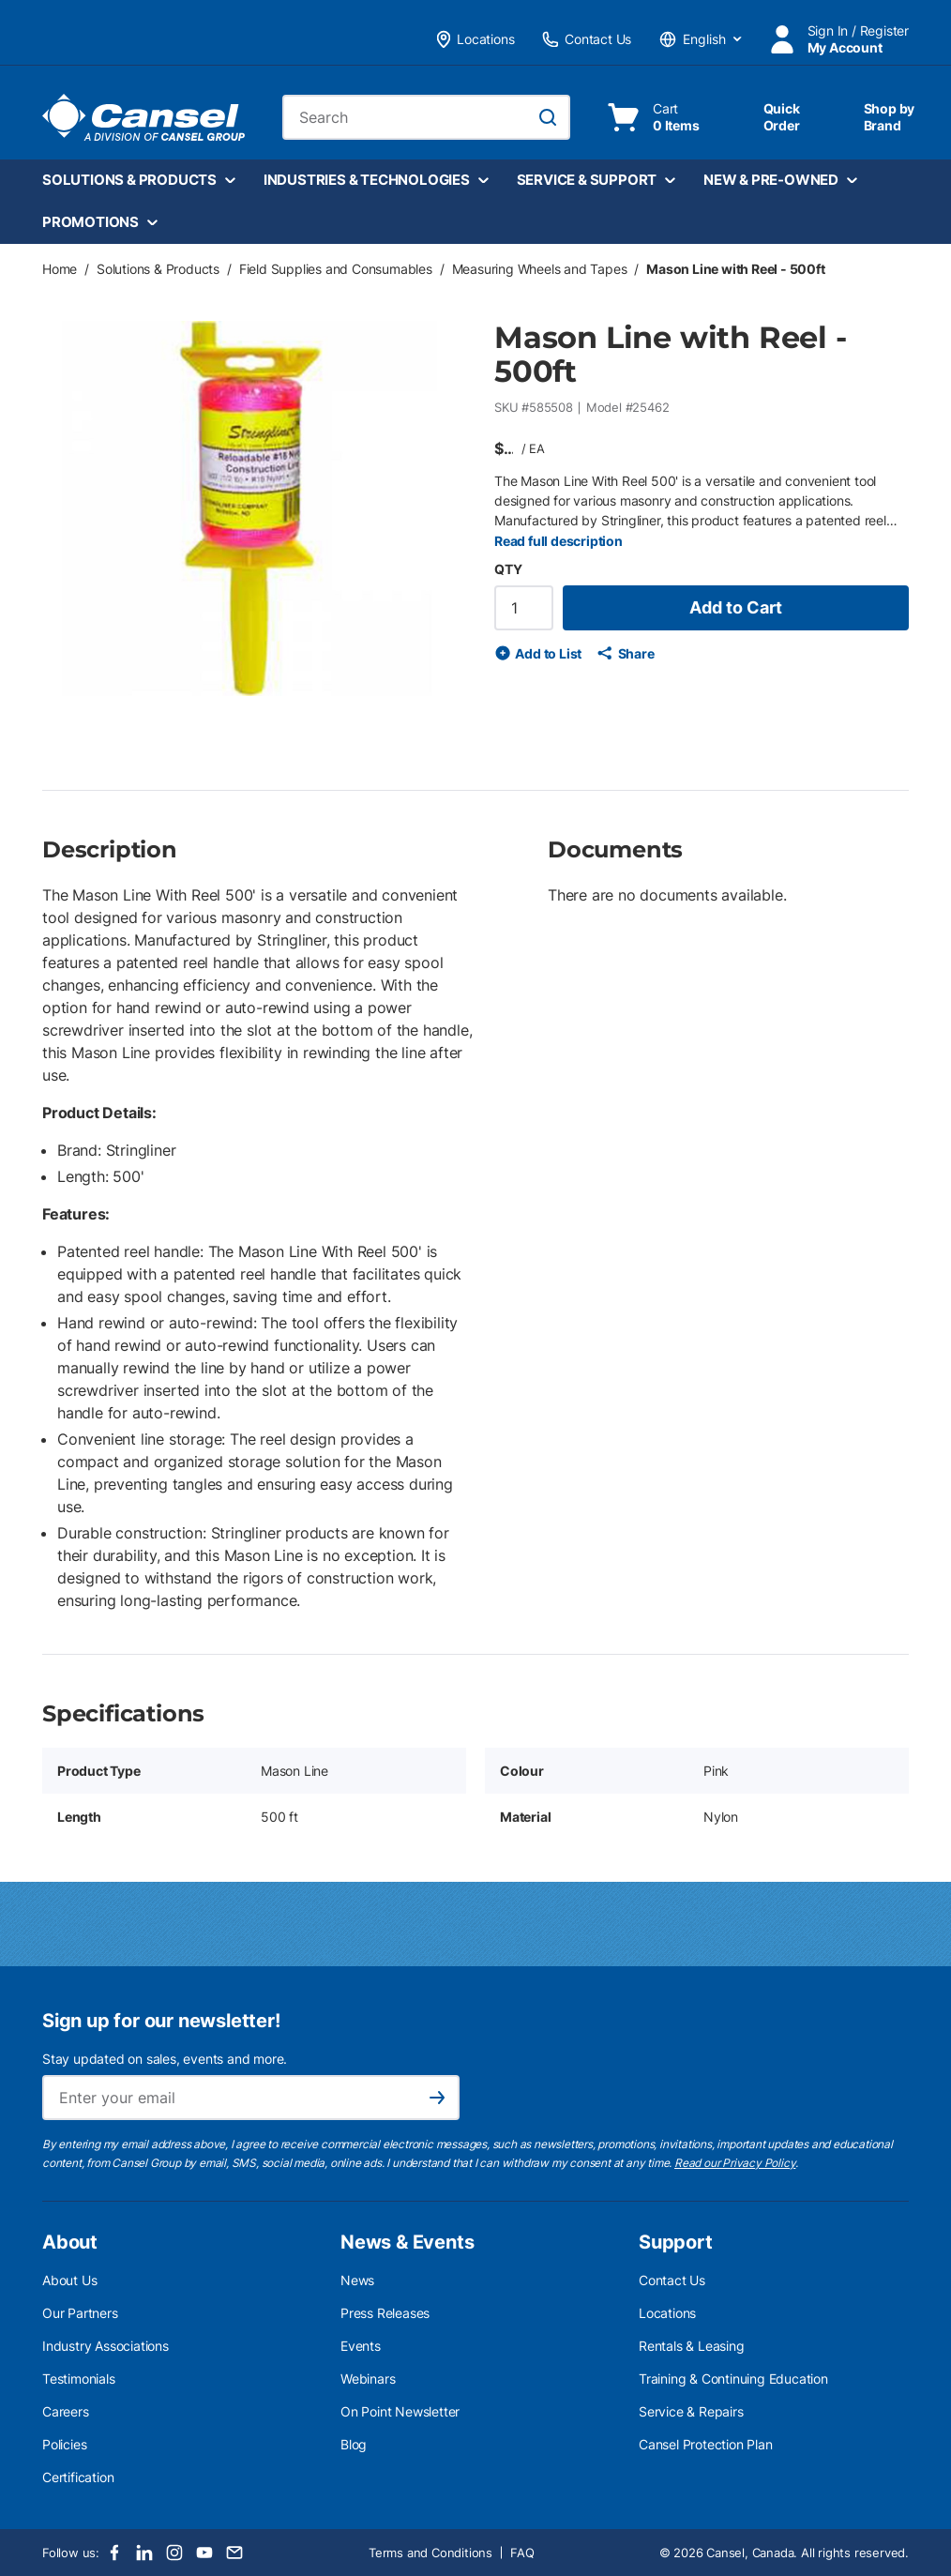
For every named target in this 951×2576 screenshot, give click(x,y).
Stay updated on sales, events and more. (164, 2059)
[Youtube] (204, 2552)
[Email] (234, 2552)
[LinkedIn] (144, 2552)
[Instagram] (174, 2552)
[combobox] (426, 117)
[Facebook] (114, 2552)
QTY (507, 569)
